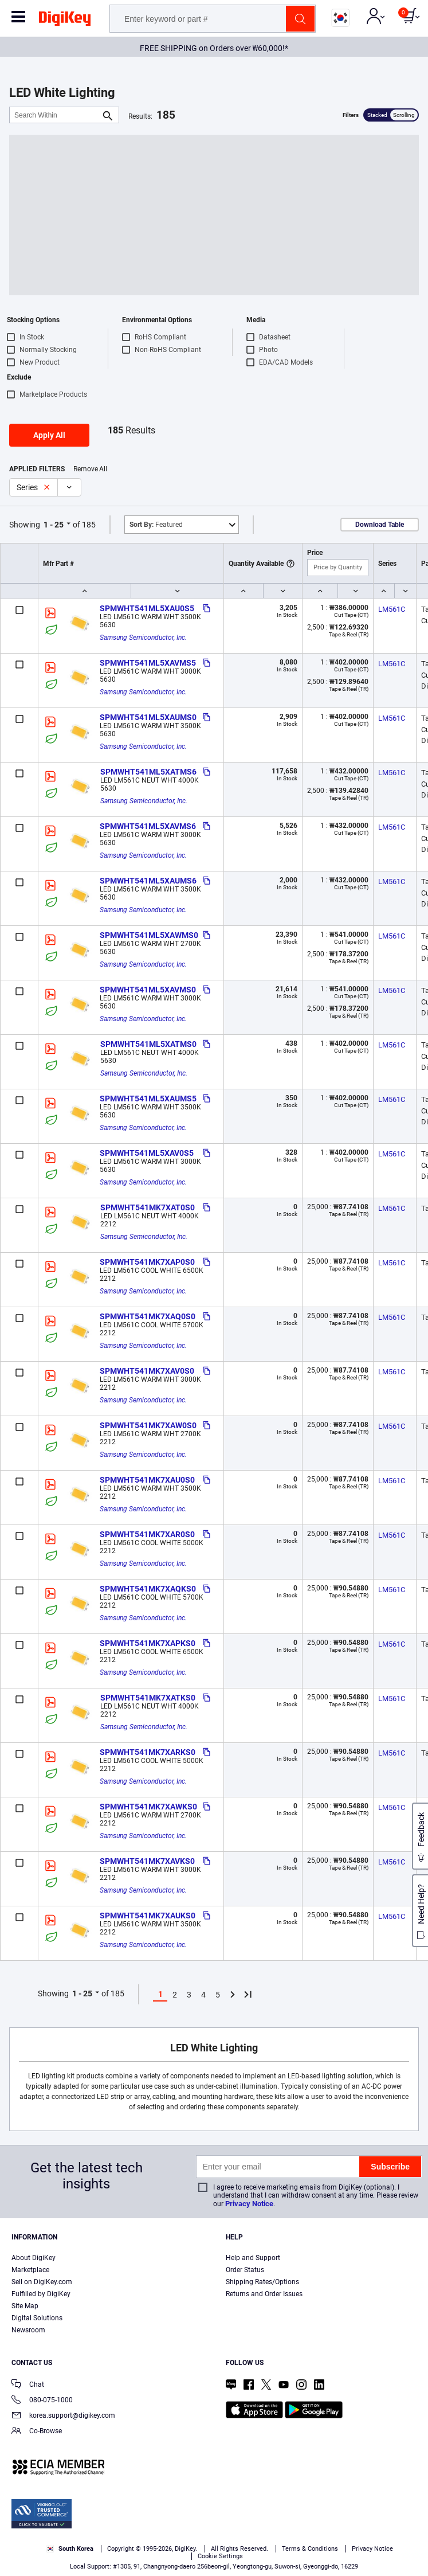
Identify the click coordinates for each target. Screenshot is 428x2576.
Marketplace (30, 2270)
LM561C (391, 609)
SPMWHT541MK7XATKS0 (147, 1697)
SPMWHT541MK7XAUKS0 (147, 1915)
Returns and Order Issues (264, 2294)
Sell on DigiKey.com (41, 2282)
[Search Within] (55, 115)
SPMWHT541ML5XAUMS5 (148, 1098)
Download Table (379, 525)
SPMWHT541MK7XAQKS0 (148, 1588)
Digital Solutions (36, 2318)
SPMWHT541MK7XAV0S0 (147, 1370)
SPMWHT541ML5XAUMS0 (148, 717)
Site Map (24, 2306)
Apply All (49, 435)
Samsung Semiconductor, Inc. (143, 638)
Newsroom (28, 2330)
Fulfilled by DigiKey (40, 2294)
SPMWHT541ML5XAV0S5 (147, 1153)
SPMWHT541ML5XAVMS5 (148, 662)
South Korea (69, 2548)
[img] (65, 20)
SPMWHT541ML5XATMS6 (148, 771)
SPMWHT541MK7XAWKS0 (148, 1806)
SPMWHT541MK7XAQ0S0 (147, 1316)
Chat (27, 2385)
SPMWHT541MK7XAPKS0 (147, 1643)
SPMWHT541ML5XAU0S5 (147, 608)
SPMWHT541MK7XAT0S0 (147, 1207)
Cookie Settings (220, 2556)
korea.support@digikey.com (63, 2416)
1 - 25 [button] (54, 524)
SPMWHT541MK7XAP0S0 (147, 1261)
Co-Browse (36, 2431)
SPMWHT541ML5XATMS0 (148, 1044)
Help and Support (253, 2258)
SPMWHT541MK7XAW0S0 (148, 1425)
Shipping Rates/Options (262, 2282)
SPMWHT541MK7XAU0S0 (147, 1479)
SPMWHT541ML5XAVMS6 (148, 826)
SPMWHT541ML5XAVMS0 (148, 989)
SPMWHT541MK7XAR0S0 (147, 1534)
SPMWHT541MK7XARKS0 (147, 1752)
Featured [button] (156, 525)
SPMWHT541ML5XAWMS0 (149, 935)
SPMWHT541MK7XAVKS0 (147, 1861)
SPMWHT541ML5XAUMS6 (148, 880)
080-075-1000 (42, 2400)
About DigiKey (33, 2258)
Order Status (245, 2270)
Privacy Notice (249, 2203)
